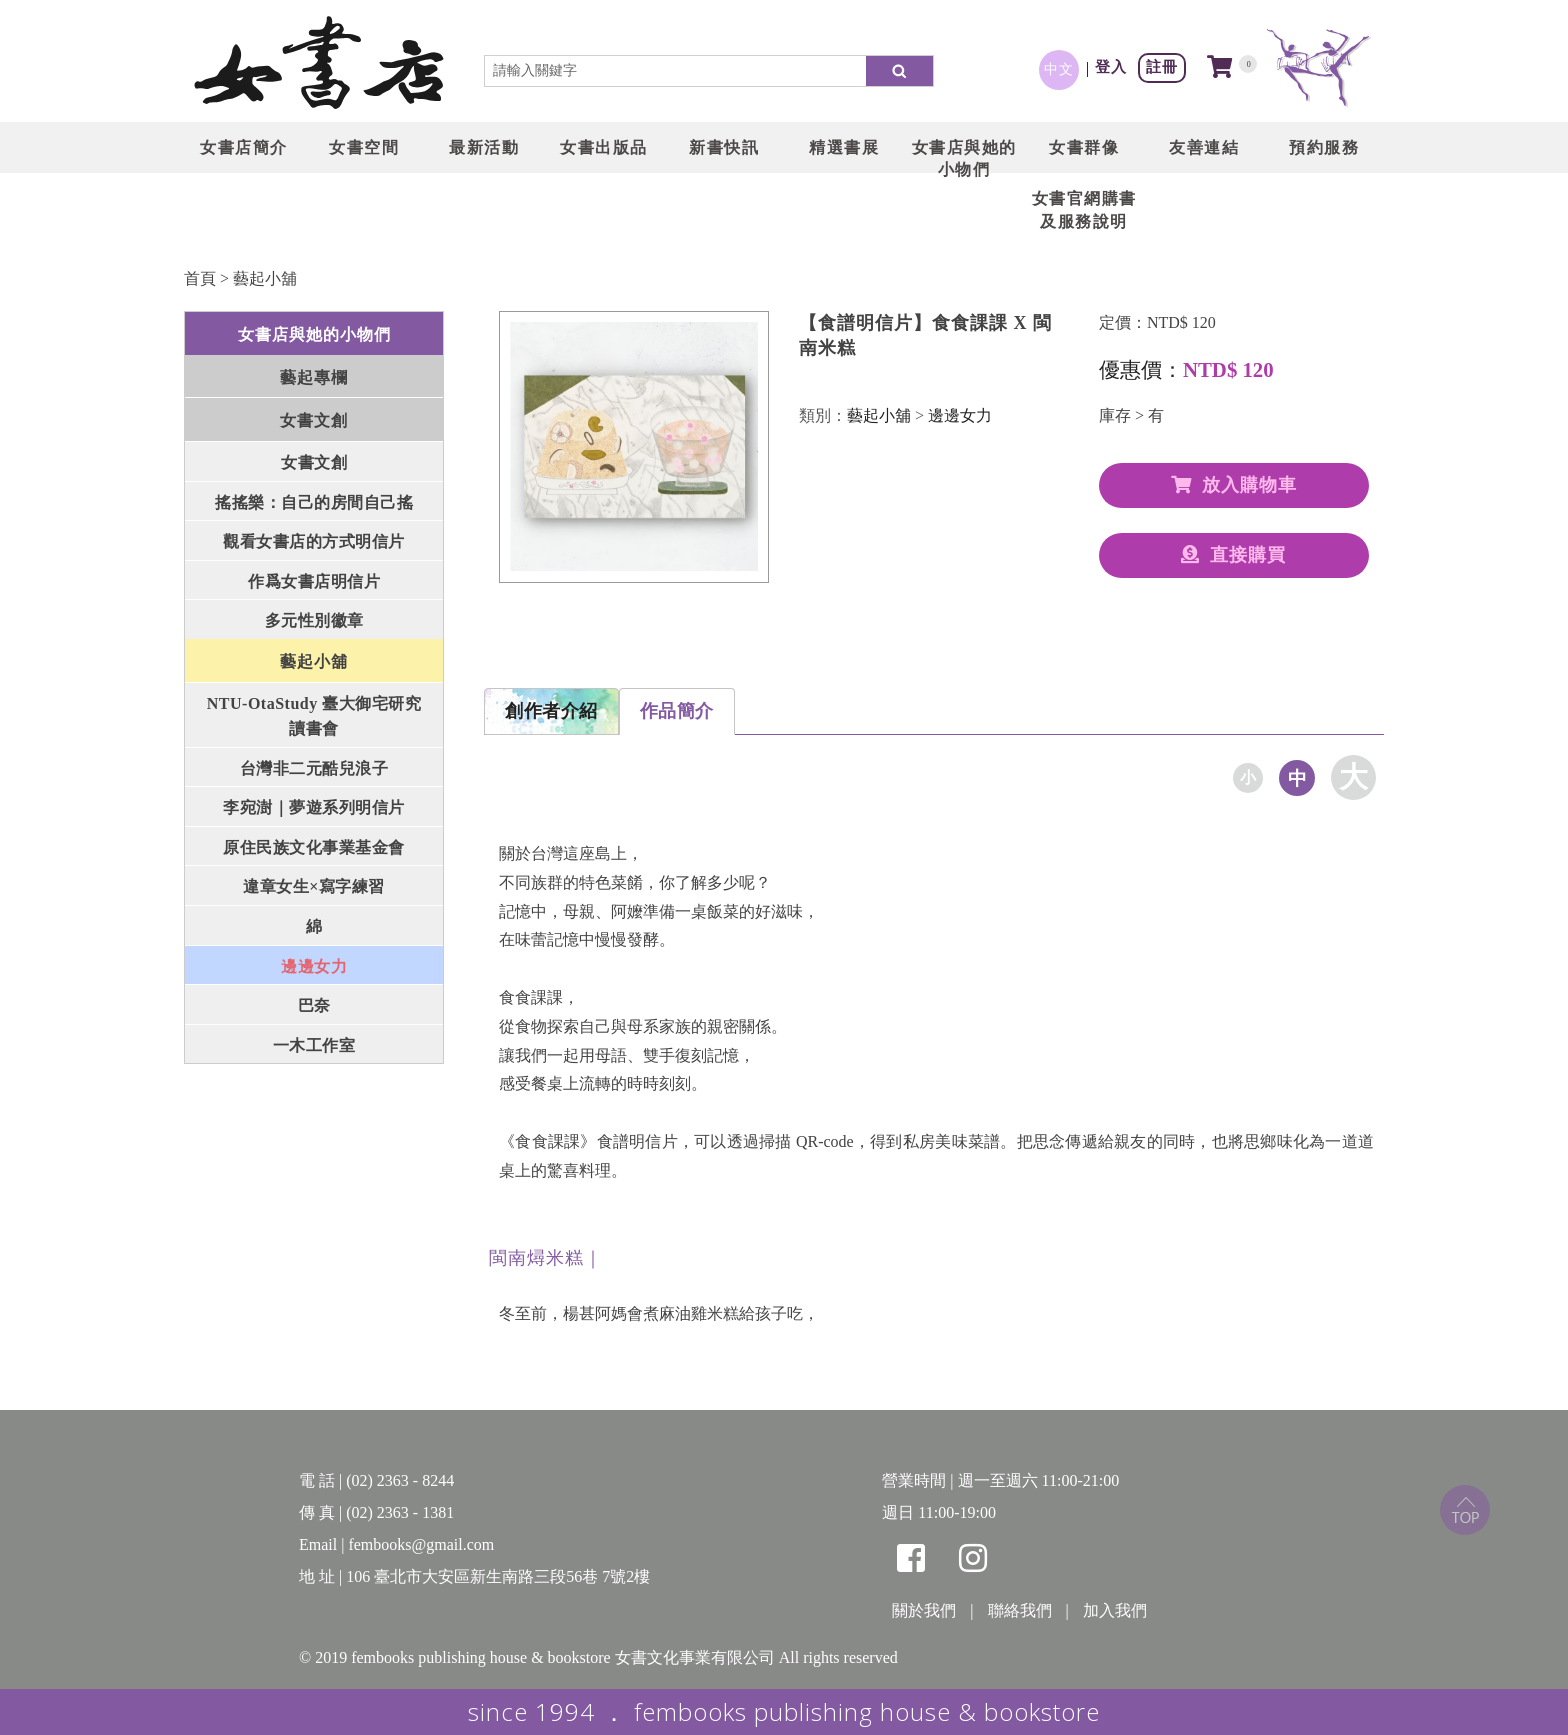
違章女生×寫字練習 (314, 886)
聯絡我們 (1020, 1610)
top (1465, 1510)
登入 (1111, 66)
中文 (1059, 69)
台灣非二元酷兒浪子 (314, 768)
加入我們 (1115, 1610)
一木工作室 (314, 1045)
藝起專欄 (314, 377)
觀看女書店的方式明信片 (314, 541)
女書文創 (314, 420)
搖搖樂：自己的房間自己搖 (314, 502)
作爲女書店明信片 (314, 581)
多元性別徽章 (314, 620)
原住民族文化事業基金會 (314, 847)
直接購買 (1233, 555)
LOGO (319, 65)
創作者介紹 (551, 711)
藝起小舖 (265, 278)
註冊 (1162, 66)
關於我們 (924, 1610)
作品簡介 (677, 711)
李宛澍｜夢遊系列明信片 (314, 807)
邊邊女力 (314, 966)
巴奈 (314, 1005)
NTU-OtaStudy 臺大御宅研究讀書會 (314, 716)
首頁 (200, 278)
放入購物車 (1234, 485)
